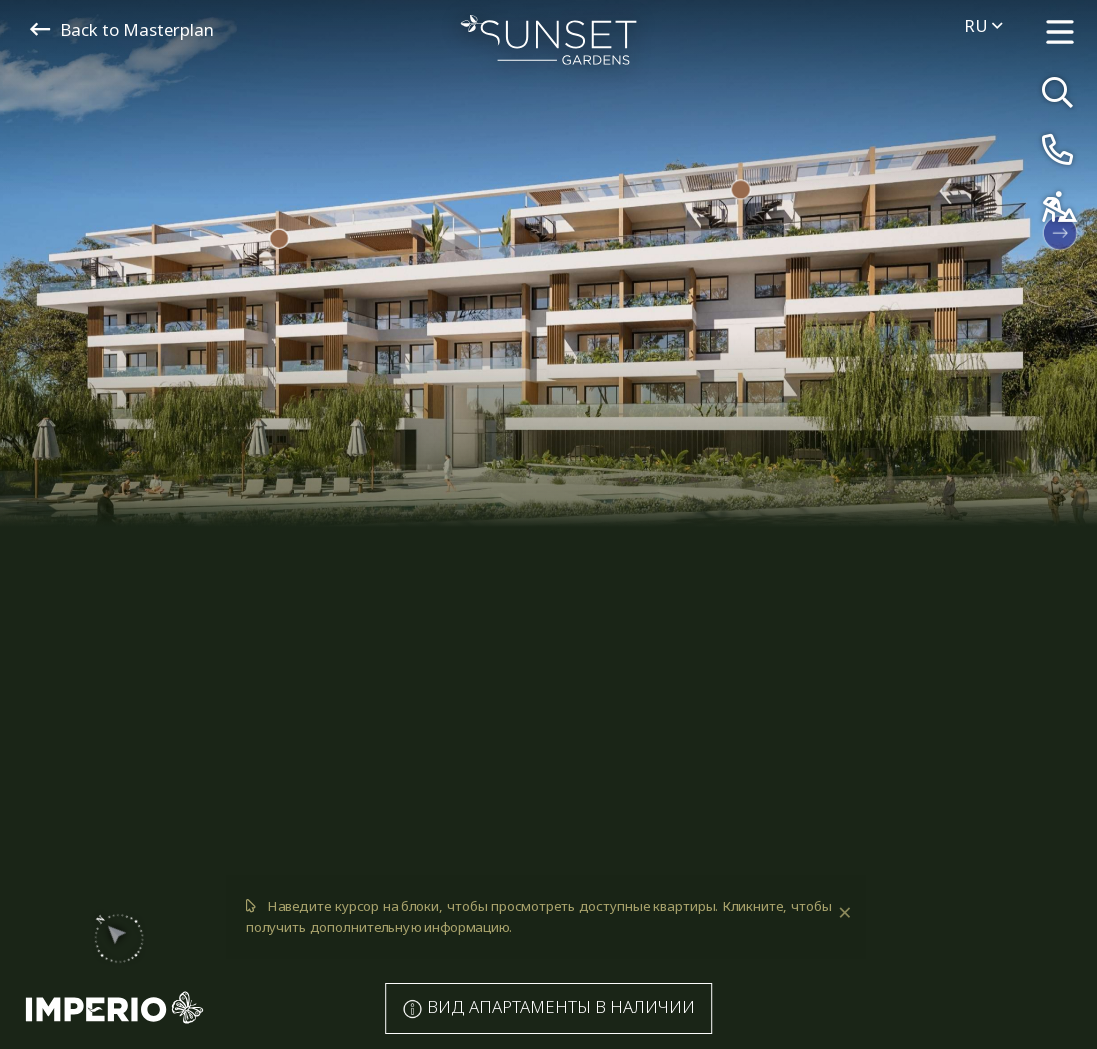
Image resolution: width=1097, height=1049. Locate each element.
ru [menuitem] (983, 25)
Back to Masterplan (122, 29)
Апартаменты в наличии (549, 1007)
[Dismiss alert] (843, 913)
